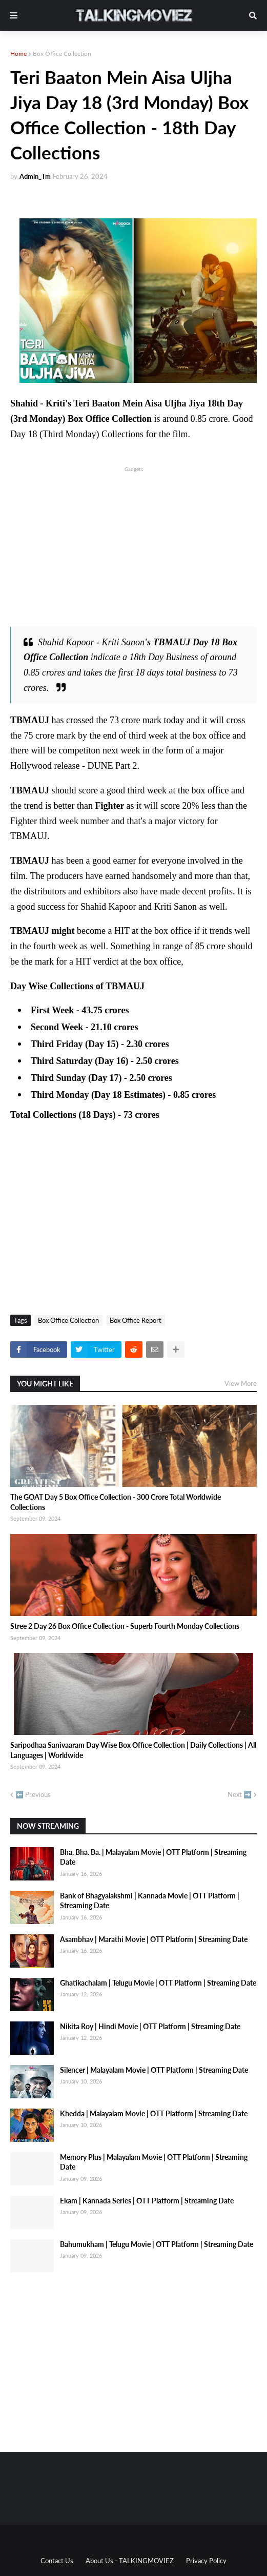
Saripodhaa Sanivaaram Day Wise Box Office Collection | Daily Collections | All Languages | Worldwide (133, 1750)
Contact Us (56, 2561)
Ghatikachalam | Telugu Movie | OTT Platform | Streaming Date (158, 1982)
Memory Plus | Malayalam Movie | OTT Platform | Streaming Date (154, 2162)
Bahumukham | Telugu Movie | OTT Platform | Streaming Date (156, 2244)
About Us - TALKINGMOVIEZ (130, 2561)
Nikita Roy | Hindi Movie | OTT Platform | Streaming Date (150, 2026)
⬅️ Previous (33, 1794)
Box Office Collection (62, 53)
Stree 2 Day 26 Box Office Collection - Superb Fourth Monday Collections (124, 1626)
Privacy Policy (206, 2561)
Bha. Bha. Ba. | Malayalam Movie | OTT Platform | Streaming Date (153, 1857)
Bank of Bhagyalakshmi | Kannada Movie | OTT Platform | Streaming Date (149, 1900)
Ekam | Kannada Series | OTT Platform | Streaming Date (147, 2200)
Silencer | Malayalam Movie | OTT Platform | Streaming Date (154, 2070)
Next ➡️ (240, 1794)
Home (18, 53)
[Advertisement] (133, 546)
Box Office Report (135, 1320)
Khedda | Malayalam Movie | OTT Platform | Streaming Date (154, 2113)
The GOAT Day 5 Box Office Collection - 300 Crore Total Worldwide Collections (115, 1502)
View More (240, 1383)
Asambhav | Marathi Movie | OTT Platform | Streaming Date (154, 1939)
